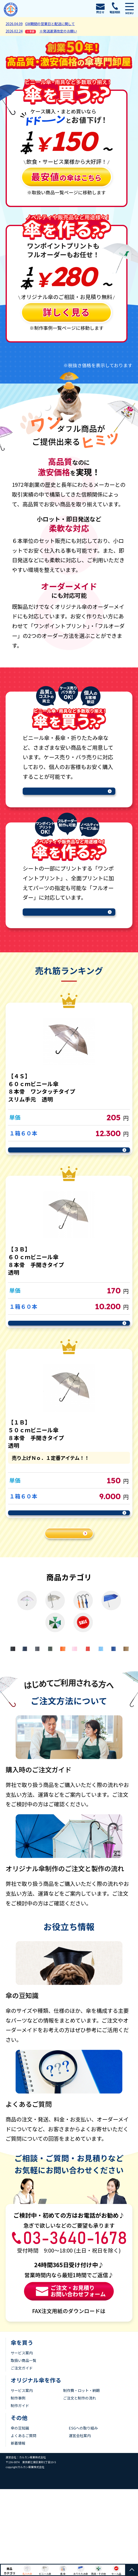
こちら (106, 2397)
